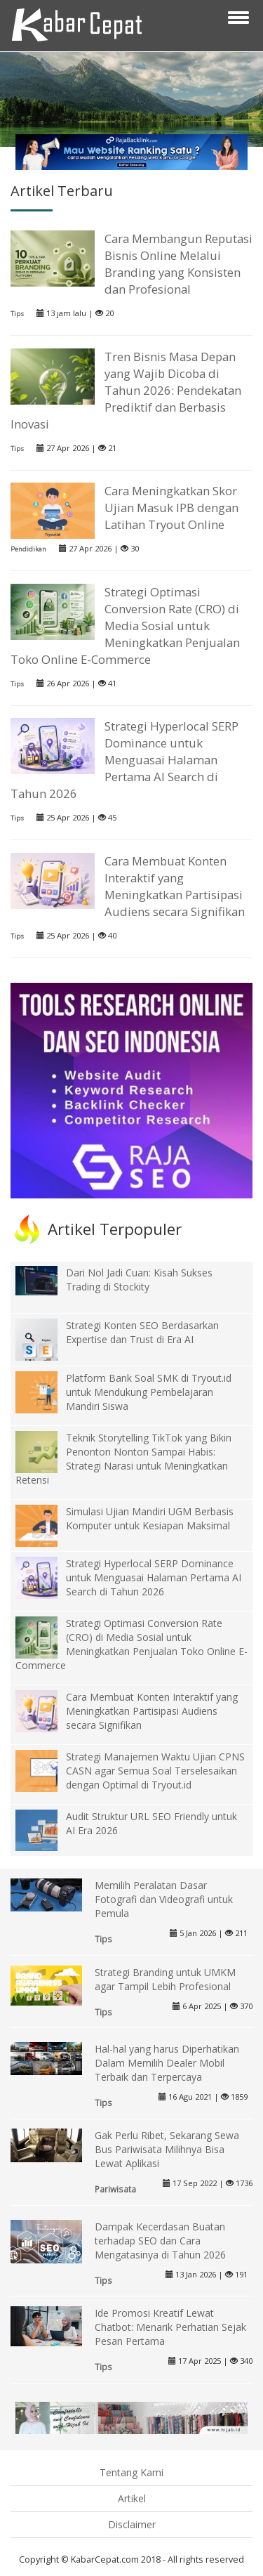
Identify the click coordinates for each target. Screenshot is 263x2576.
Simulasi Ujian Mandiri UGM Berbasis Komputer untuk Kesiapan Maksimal (150, 1518)
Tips (17, 313)
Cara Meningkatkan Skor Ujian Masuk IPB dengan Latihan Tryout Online (171, 507)
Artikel (132, 2498)
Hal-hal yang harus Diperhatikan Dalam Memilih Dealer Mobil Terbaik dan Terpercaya (167, 2063)
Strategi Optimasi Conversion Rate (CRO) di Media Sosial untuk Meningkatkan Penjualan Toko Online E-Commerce (125, 625)
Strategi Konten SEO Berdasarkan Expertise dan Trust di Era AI (142, 1332)
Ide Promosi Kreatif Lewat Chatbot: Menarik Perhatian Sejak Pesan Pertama (170, 2327)
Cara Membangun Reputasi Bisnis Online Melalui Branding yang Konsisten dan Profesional (178, 263)
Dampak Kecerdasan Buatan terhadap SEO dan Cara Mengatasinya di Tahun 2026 (160, 2240)
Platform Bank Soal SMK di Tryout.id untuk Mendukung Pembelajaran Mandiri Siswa (148, 1392)
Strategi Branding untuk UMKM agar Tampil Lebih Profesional (165, 1979)
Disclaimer (132, 2524)
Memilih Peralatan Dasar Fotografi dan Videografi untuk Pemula (164, 1899)
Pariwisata (115, 2189)
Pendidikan (28, 549)
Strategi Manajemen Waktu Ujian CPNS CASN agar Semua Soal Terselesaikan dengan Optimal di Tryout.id (155, 1770)
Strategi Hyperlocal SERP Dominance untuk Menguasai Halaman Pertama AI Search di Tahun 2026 (124, 760)
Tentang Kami (131, 2472)
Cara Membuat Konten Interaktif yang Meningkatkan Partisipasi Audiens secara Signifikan (174, 886)
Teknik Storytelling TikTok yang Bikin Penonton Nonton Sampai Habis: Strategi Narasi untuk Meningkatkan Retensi (123, 1458)
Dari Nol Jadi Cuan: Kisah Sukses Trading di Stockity (139, 1279)
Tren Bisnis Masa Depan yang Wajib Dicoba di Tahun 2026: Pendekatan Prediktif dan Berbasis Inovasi (126, 390)
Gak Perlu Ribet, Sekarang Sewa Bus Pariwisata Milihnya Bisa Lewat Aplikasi (167, 2149)
